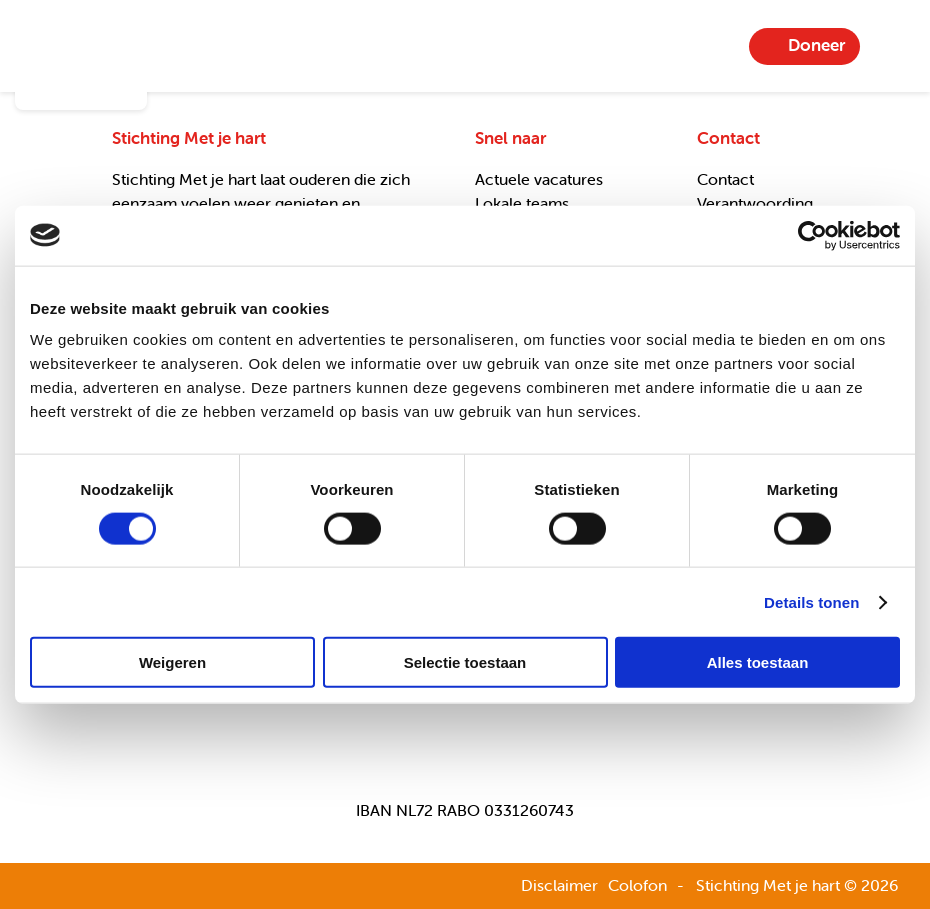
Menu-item (891, 46)
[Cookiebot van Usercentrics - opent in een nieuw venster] (812, 235)
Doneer (816, 45)
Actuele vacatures (539, 179)
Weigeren (172, 662)
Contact (725, 179)
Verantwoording (755, 203)
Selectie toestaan (465, 662)
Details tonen (811, 601)
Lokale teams (522, 203)
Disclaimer (559, 885)
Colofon (637, 885)
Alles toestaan (758, 662)
